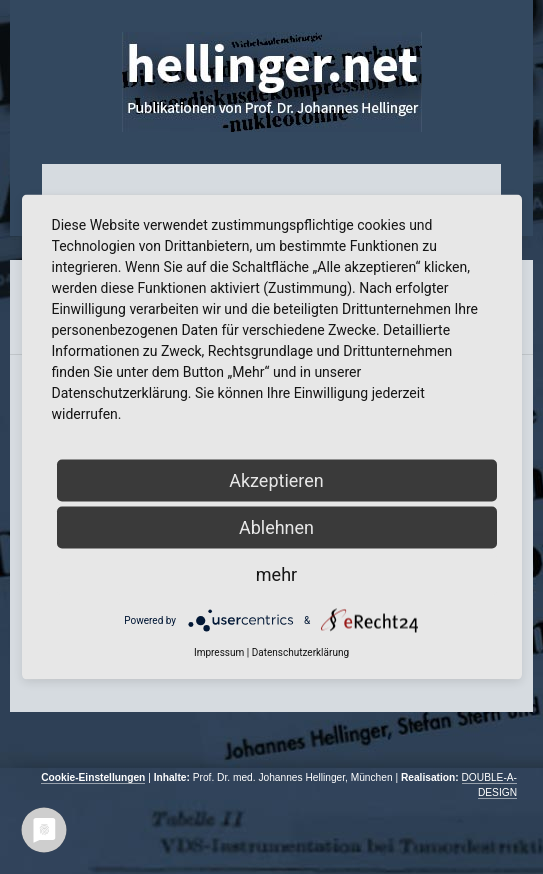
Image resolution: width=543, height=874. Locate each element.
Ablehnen (276, 527)
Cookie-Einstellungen (93, 777)
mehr (276, 574)
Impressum (219, 652)
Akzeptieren (276, 480)
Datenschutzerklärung (300, 652)
